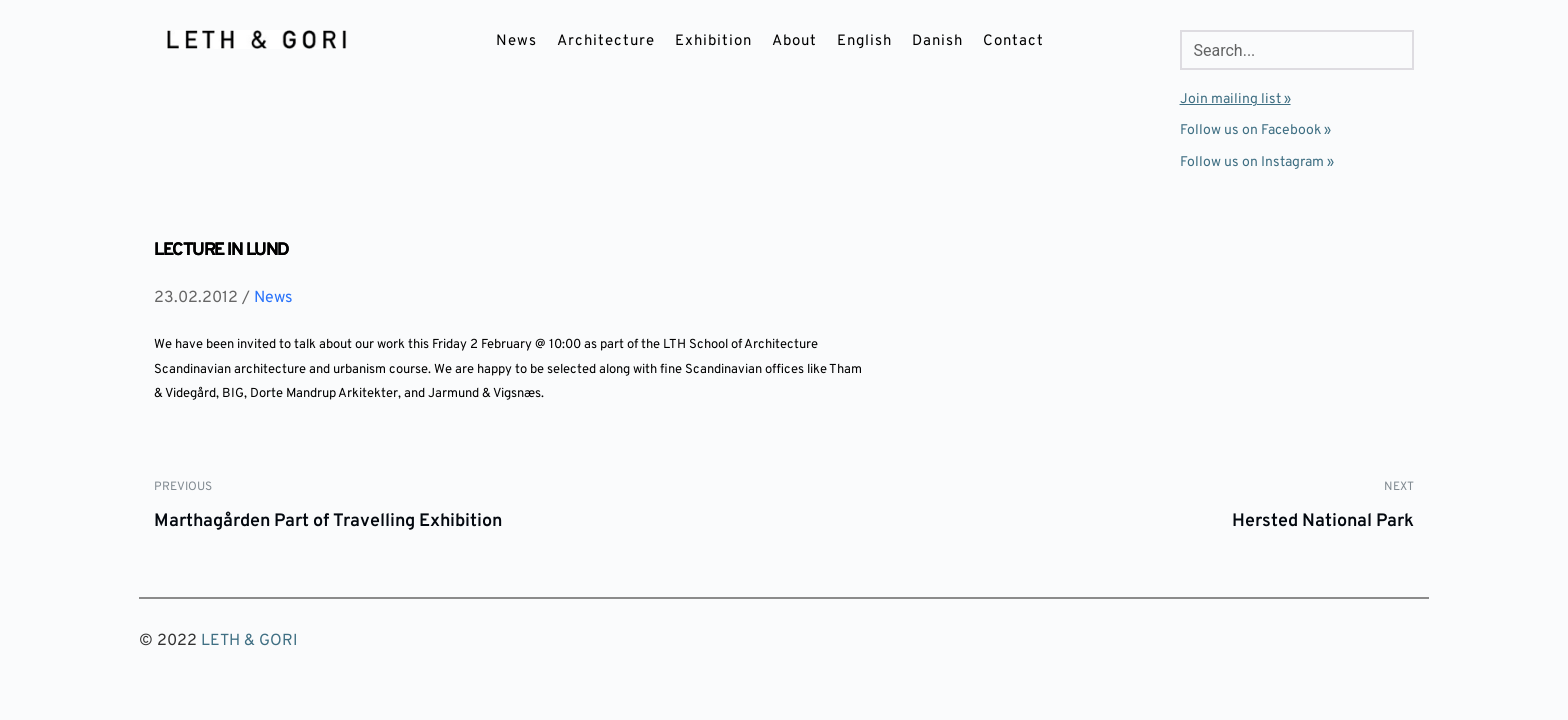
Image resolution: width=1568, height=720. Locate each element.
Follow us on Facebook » (1255, 130)
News (273, 298)
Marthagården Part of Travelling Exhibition (328, 521)
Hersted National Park (1323, 521)
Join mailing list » (1235, 99)
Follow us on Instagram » (1257, 162)
